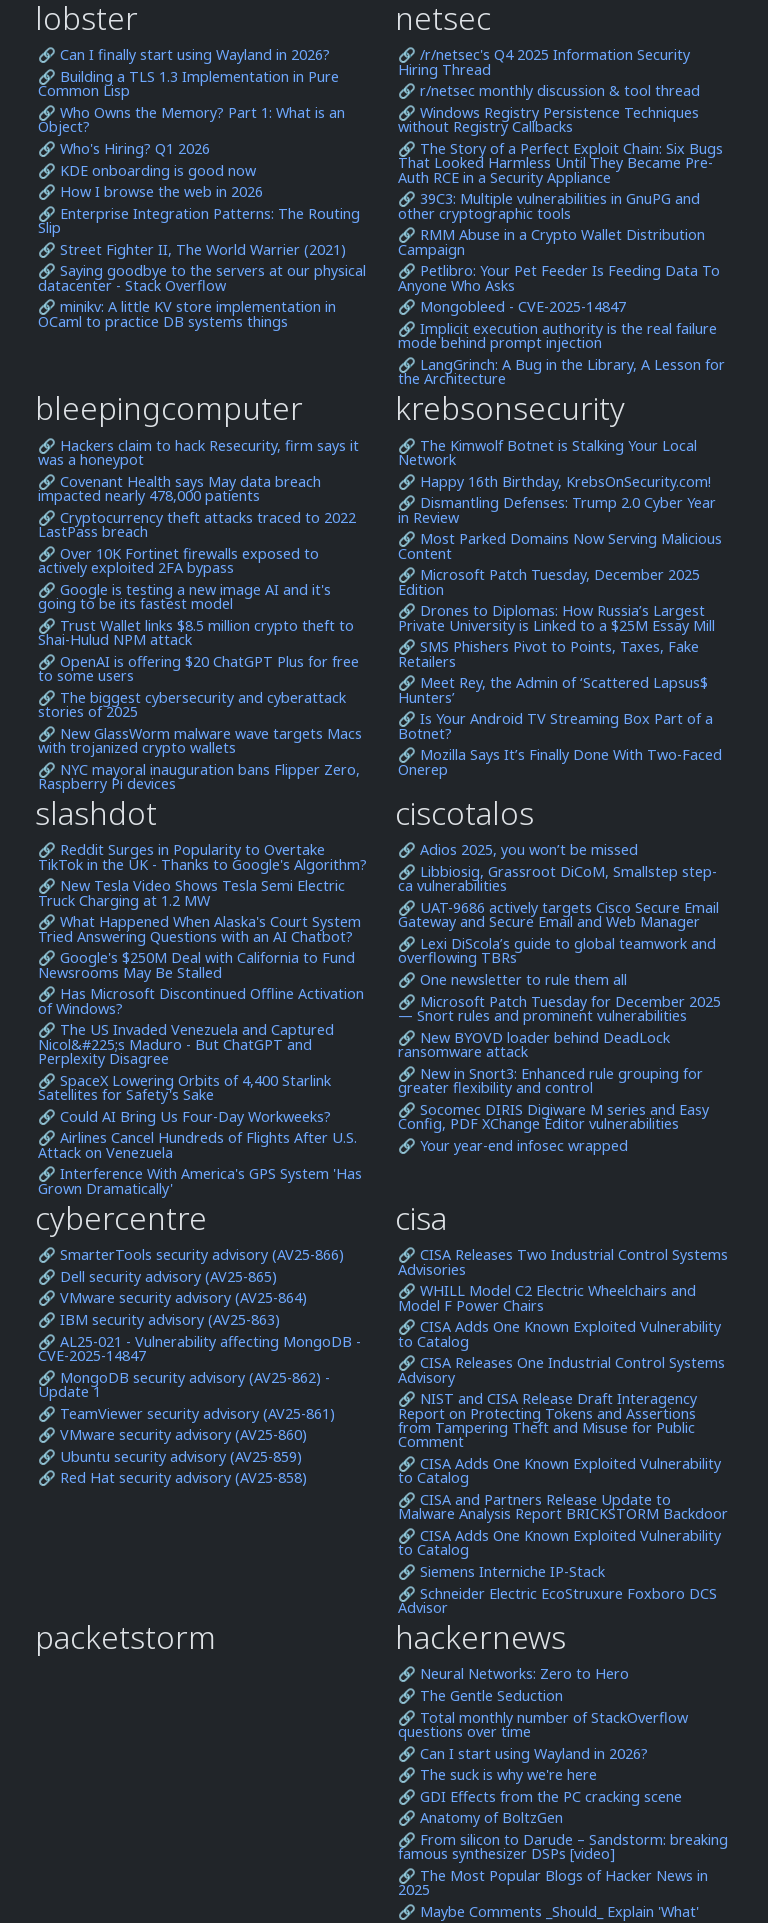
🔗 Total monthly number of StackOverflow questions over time (543, 1725)
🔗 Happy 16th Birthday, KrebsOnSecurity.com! (554, 482)
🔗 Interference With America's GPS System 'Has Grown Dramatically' (200, 1181)
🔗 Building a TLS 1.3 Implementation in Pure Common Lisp (188, 84)
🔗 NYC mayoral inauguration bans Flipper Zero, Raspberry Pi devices (199, 777)
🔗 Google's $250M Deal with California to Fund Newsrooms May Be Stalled (196, 965)
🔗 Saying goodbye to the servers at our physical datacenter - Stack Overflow (202, 278)
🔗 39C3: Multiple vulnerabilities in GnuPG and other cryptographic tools (549, 206)
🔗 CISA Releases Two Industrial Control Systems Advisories (563, 1262)
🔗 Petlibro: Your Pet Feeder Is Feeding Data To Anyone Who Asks (559, 278)
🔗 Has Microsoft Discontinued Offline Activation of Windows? (201, 1001)
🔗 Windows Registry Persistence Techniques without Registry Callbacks (548, 120)
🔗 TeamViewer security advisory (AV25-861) (186, 1414)
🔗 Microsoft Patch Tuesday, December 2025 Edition (549, 582)
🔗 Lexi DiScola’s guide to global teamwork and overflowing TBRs (557, 951)
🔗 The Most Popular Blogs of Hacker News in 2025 (553, 1883)
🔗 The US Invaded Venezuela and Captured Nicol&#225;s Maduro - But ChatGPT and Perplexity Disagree (186, 1044)
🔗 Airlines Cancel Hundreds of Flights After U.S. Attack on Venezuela (197, 1145)
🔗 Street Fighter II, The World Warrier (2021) (192, 250)
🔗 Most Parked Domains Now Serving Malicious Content (560, 546)
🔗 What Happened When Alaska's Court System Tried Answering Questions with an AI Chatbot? (199, 929)
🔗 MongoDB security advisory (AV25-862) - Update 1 (184, 1385)
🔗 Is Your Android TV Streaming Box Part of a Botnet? (555, 726)
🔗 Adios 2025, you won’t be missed (518, 850)
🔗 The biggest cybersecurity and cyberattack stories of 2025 (192, 705)
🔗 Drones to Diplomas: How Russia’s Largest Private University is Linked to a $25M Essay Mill (556, 618)
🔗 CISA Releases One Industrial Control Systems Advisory (561, 1370)
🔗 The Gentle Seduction (480, 1696)
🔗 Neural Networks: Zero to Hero (513, 1674)
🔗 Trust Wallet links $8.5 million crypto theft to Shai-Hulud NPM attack (196, 633)
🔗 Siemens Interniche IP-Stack (501, 1572)
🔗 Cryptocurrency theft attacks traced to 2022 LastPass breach (197, 525)
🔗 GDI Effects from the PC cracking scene (540, 1797)
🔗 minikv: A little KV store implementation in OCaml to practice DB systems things (187, 314)
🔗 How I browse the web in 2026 (150, 192)
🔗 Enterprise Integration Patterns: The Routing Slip (199, 221)
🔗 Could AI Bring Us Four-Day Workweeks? (184, 1117)
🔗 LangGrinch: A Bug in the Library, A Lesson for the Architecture (561, 372)
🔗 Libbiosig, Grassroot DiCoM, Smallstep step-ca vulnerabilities (557, 879)
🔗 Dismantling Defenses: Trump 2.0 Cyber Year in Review (557, 510)
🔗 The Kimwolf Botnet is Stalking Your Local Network (547, 453)
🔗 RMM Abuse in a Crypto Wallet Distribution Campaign (551, 242)
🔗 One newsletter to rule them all (512, 980)
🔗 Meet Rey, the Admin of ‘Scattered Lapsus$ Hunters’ (553, 690)
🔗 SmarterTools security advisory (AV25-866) (191, 1255)
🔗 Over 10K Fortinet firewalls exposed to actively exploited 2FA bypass (178, 561)
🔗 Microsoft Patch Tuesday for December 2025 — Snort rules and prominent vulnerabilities (559, 1009)
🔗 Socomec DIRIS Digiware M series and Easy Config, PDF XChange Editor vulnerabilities (553, 1117)
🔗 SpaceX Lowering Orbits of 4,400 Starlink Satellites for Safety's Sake (184, 1088)
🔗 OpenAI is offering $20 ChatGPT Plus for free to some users (198, 669)
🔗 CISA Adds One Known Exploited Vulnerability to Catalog (559, 1334)
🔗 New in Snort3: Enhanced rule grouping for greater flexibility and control (550, 1081)
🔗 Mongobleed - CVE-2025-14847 (512, 307)
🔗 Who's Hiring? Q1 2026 (124, 149)
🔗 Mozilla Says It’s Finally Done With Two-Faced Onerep (560, 762)
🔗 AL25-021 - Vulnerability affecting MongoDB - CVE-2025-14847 (199, 1349)
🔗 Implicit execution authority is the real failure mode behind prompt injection (557, 336)
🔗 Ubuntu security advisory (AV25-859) (170, 1457)
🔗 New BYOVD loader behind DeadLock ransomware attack (534, 1045)
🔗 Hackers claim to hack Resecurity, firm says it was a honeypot (198, 453)
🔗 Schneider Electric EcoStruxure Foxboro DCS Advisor (557, 1601)
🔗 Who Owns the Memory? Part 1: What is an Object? (191, 120)
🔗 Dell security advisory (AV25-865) (157, 1277)
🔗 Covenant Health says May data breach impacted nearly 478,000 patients (179, 489)
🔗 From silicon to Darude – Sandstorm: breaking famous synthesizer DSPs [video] (563, 1847)
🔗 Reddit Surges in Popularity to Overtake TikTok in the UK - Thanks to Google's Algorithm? (202, 857)
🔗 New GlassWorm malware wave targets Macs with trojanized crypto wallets (200, 741)
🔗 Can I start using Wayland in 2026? (523, 1754)
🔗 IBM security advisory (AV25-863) (159, 1320)
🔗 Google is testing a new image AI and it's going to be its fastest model (184, 597)
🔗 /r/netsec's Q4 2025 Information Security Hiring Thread (544, 62)
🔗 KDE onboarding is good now (147, 171)
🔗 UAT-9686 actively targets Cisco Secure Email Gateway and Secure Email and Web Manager (558, 915)
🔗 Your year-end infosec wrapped (513, 1146)
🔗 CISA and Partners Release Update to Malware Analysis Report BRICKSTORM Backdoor (563, 1507)
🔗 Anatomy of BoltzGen (480, 1818)
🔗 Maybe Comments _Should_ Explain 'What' (548, 1912)
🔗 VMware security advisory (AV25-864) (172, 1298)
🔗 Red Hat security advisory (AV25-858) (172, 1478)
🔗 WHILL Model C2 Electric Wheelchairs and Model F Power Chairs (547, 1298)
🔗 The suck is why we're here (497, 1775)
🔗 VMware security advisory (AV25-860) (172, 1435)
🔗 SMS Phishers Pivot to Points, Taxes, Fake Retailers (548, 654)
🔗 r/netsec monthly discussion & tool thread (549, 91)
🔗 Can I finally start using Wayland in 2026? (184, 55)
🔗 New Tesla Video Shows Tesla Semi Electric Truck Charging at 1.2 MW (191, 893)
